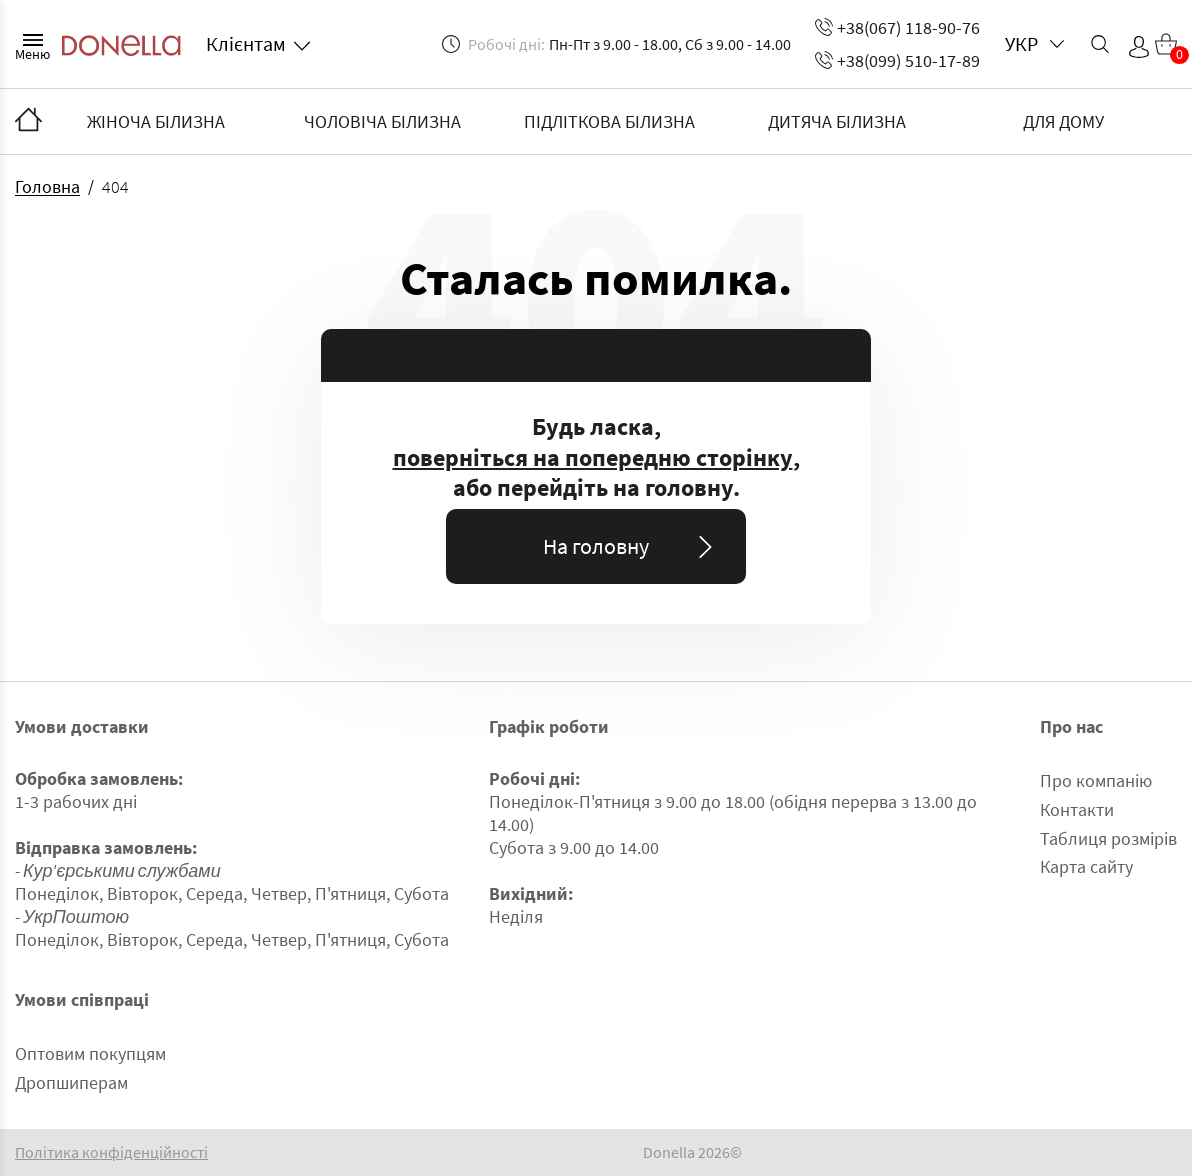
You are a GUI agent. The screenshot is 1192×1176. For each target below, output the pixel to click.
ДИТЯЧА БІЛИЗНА (837, 121)
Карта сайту (1086, 866)
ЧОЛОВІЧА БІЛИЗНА (382, 121)
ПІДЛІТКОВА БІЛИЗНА (609, 121)
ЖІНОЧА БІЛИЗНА (156, 121)
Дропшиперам (71, 1082)
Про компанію (1096, 780)
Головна (47, 186)
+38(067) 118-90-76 (897, 27)
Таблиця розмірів (1108, 838)
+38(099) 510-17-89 (897, 60)
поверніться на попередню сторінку (593, 458)
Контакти (1077, 809)
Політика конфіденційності (111, 1152)
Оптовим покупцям (90, 1053)
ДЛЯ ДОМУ (1063, 121)
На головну (631, 546)
